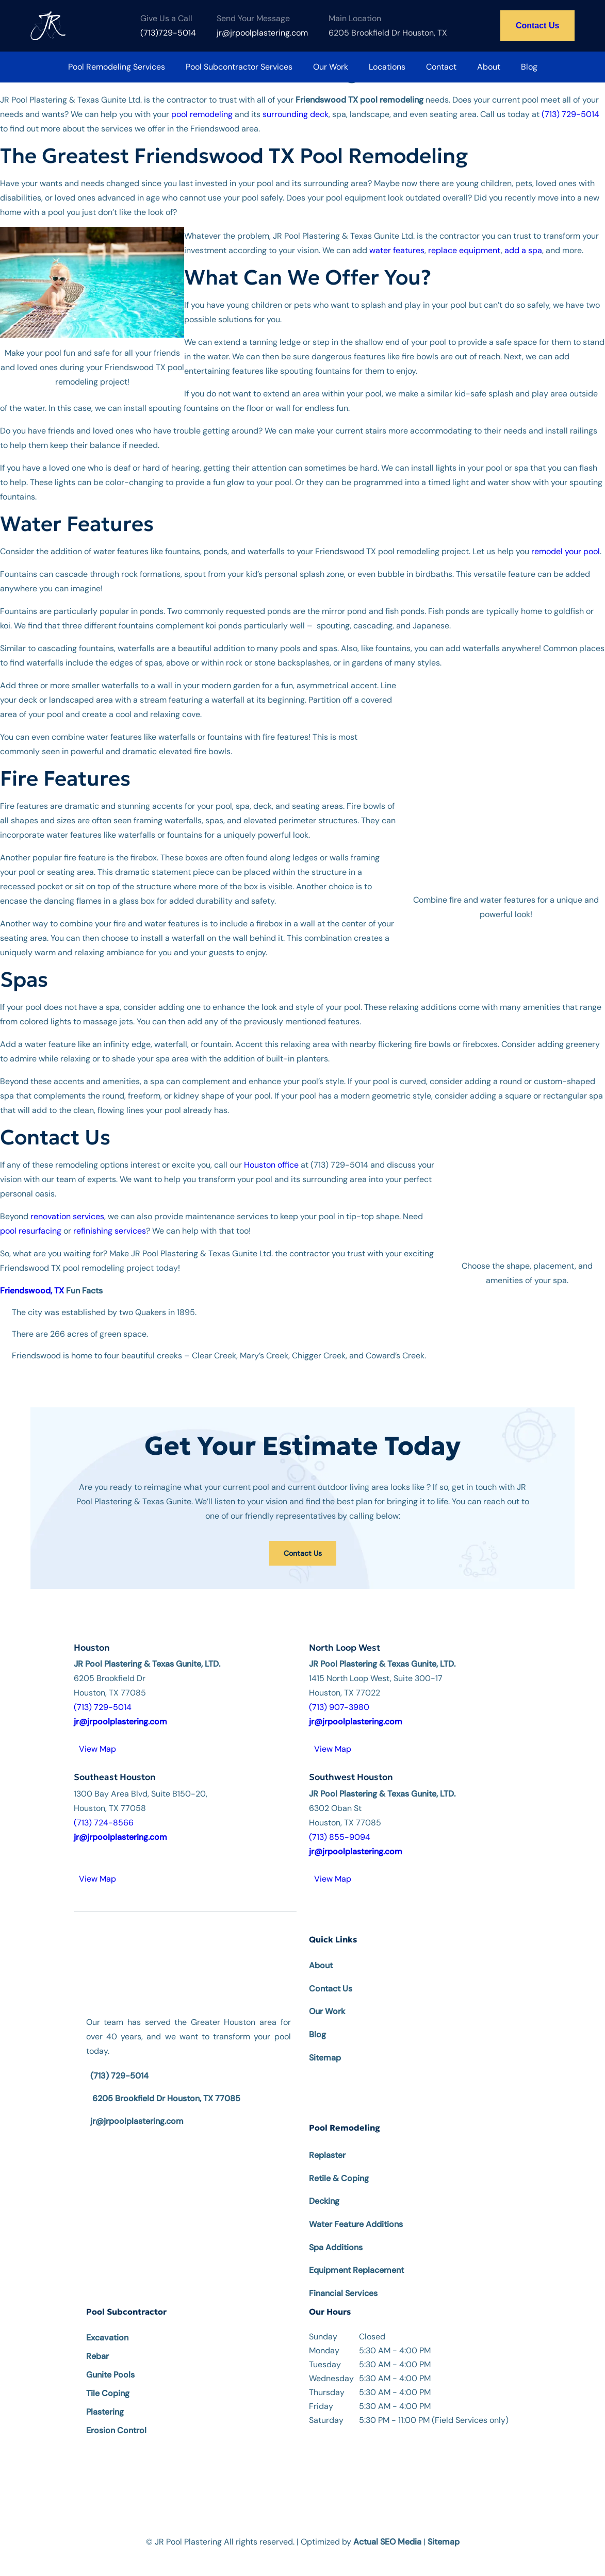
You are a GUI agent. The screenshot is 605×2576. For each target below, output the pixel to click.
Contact (441, 66)
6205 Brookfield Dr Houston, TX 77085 (166, 2084)
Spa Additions (336, 2233)
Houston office (271, 1150)
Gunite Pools (110, 2360)
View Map (97, 1734)
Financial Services (343, 2278)
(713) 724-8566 (104, 1808)
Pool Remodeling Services (116, 66)
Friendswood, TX (32, 1276)
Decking (324, 2186)
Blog (529, 66)
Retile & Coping (339, 2163)
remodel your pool (565, 551)
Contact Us (537, 25)
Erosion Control (116, 2416)
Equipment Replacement (356, 2255)
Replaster (327, 2140)
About (488, 66)
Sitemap (325, 2043)
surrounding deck (296, 114)
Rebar (97, 2341)
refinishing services (109, 1216)
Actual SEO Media (387, 2527)
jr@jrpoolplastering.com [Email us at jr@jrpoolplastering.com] (262, 32)
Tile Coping (107, 2378)
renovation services (67, 1201)
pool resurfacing (30, 1216)
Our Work (330, 66)
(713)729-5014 (168, 32)
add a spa (523, 250)
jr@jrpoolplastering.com (137, 2106)
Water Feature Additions (356, 2209)
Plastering (105, 2397)
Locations (387, 66)
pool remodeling (202, 114)
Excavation (107, 2323)
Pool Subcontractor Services (239, 66)
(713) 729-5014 (570, 114)
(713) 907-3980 (339, 1692)
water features (396, 250)
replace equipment (464, 250)
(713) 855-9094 (339, 1822)
